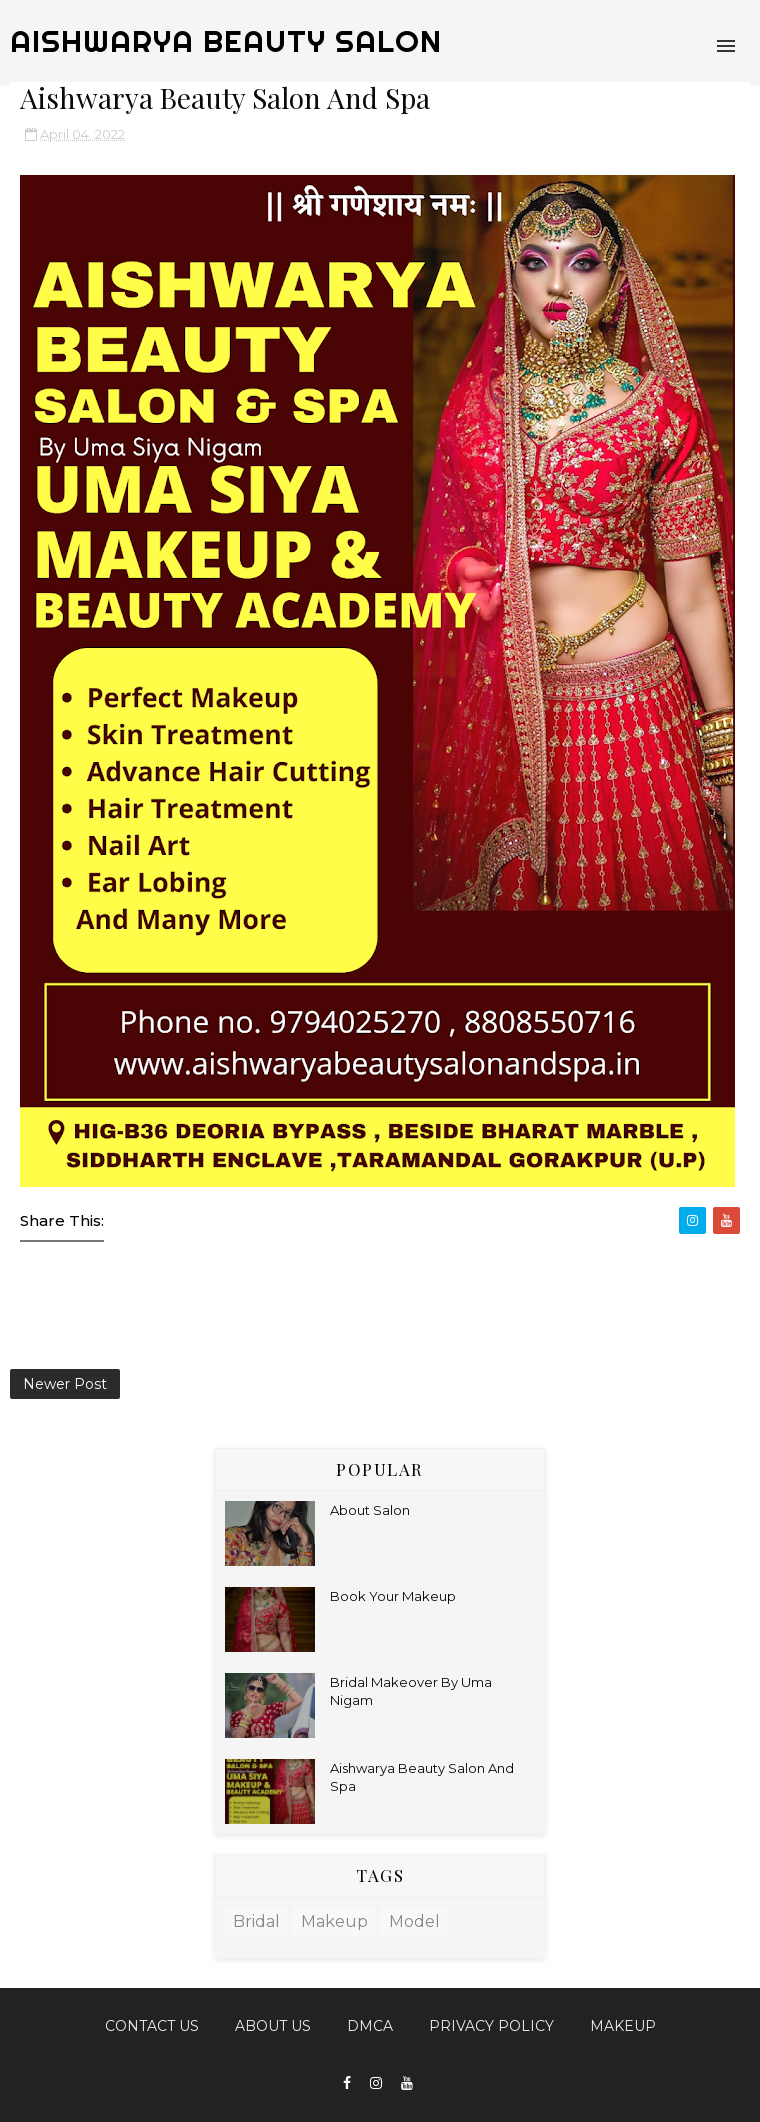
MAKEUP (623, 2026)
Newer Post (65, 1384)
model (414, 1921)
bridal (256, 1921)
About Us (273, 2026)
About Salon (370, 1510)
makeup (334, 1921)
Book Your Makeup (393, 1596)
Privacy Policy (491, 2026)
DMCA (370, 2026)
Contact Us (152, 2026)
